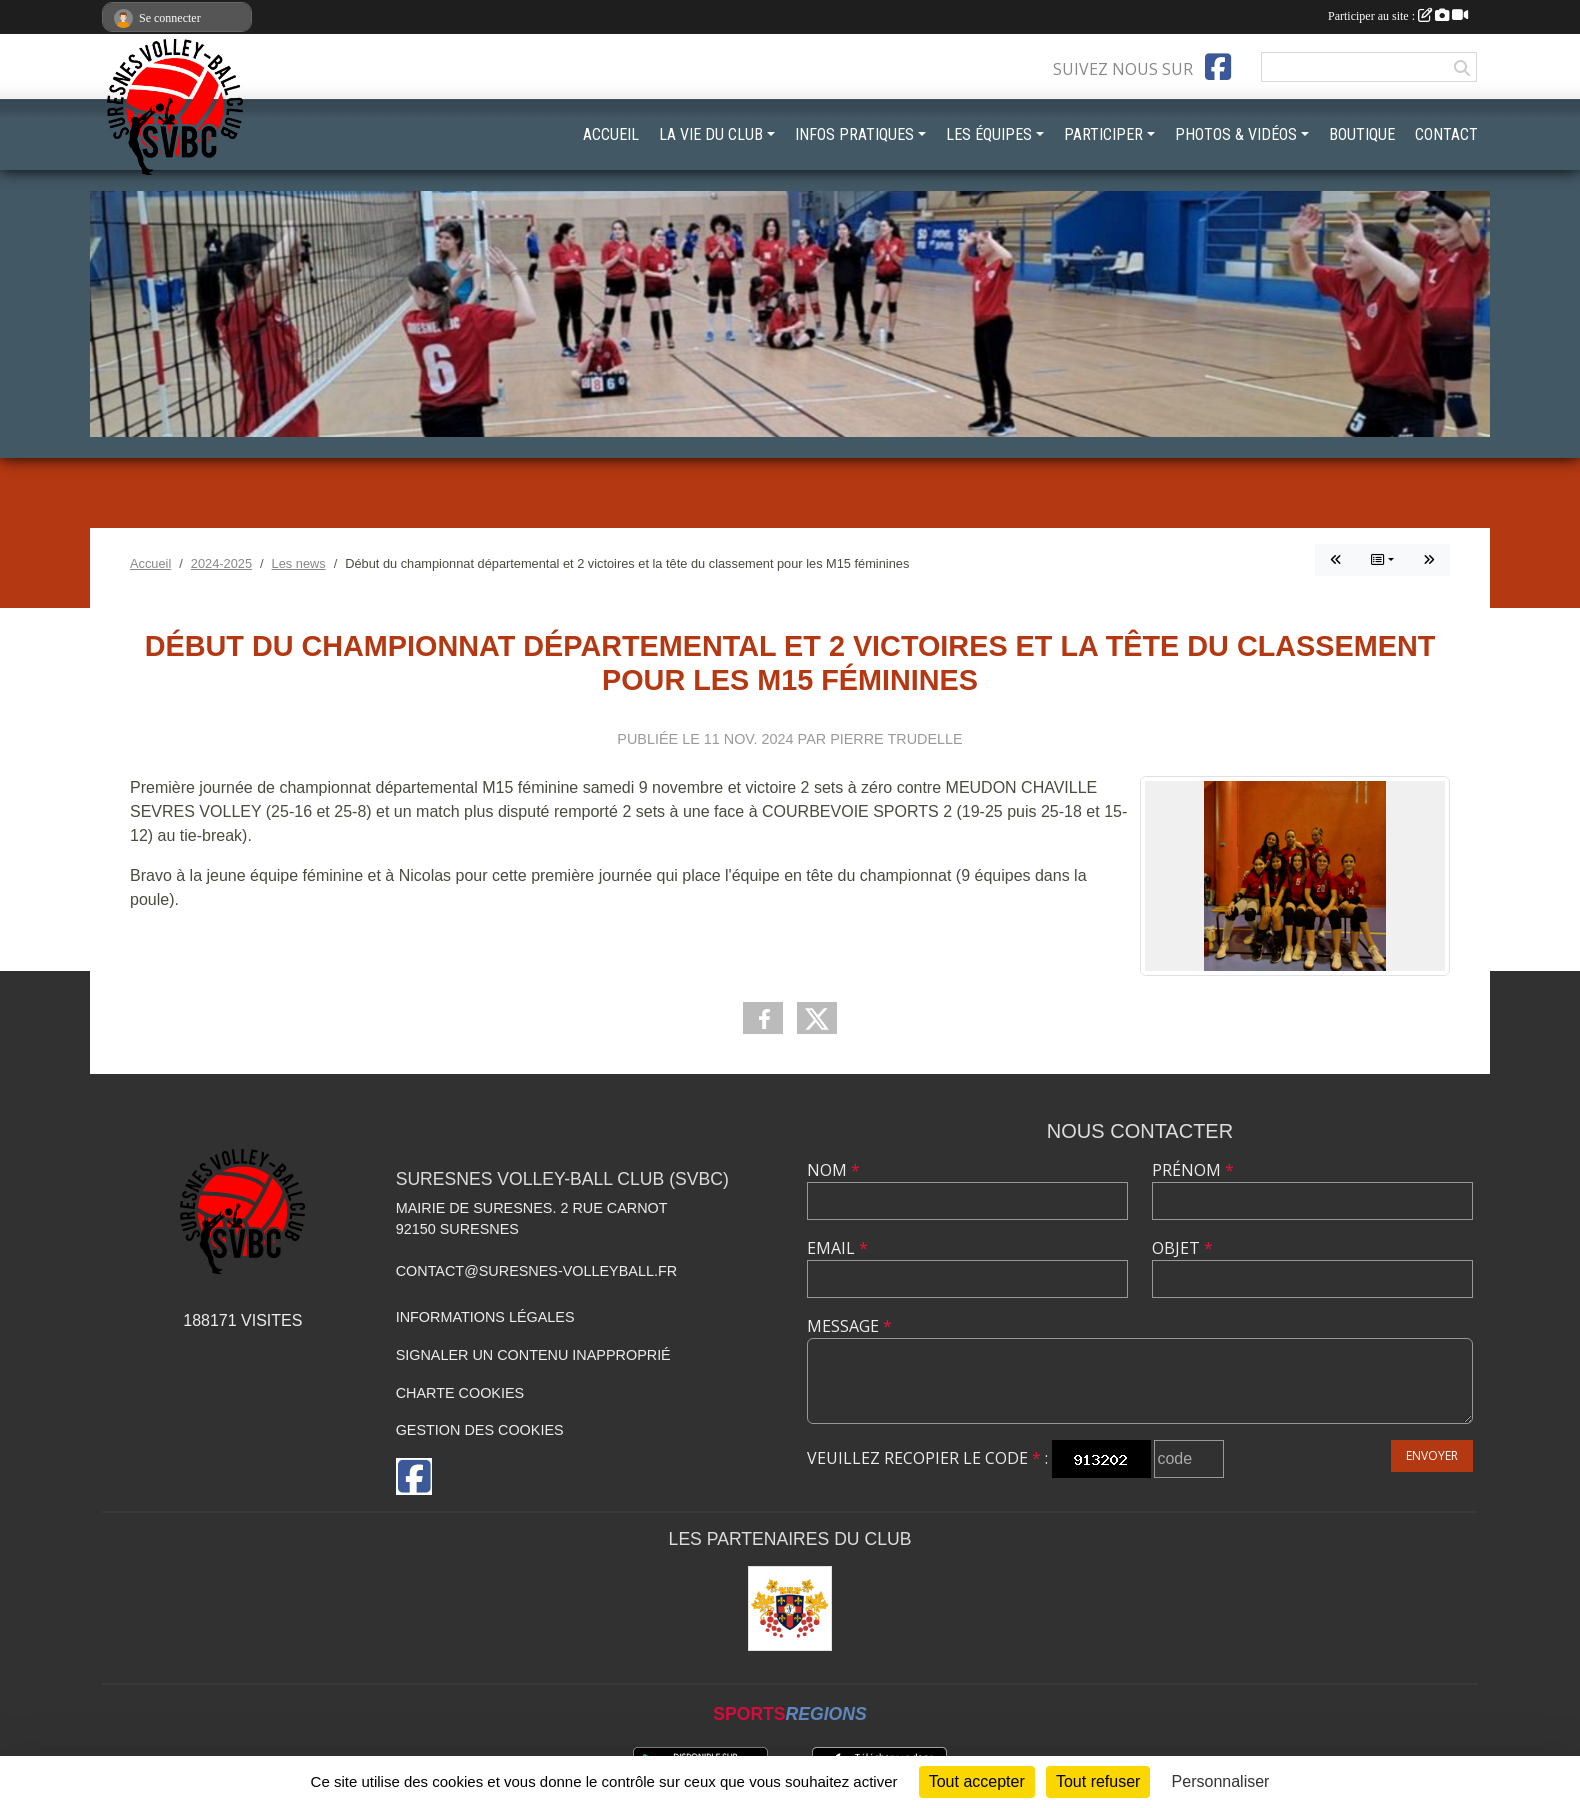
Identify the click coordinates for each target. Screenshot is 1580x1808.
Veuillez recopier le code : (927, 1458)
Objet (1182, 1248)
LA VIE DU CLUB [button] (711, 134)
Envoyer (1432, 1455)
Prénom (1193, 1170)
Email (837, 1248)
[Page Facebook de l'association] (1218, 67)
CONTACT (1446, 134)
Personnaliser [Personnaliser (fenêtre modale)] (1221, 1781)
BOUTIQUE (1362, 134)
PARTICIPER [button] (1103, 134)
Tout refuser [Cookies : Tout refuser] (1098, 1781)
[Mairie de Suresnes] (790, 1608)
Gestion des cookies (480, 1430)
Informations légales (485, 1317)
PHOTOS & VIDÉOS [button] (1236, 134)
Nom (833, 1170)
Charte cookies (460, 1393)
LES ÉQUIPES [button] (989, 134)
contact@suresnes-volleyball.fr (536, 1271)
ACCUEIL (611, 134)
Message (849, 1326)
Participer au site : (1398, 16)
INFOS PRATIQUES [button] (854, 134)
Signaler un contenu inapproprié (533, 1355)
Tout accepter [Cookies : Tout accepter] (977, 1781)
